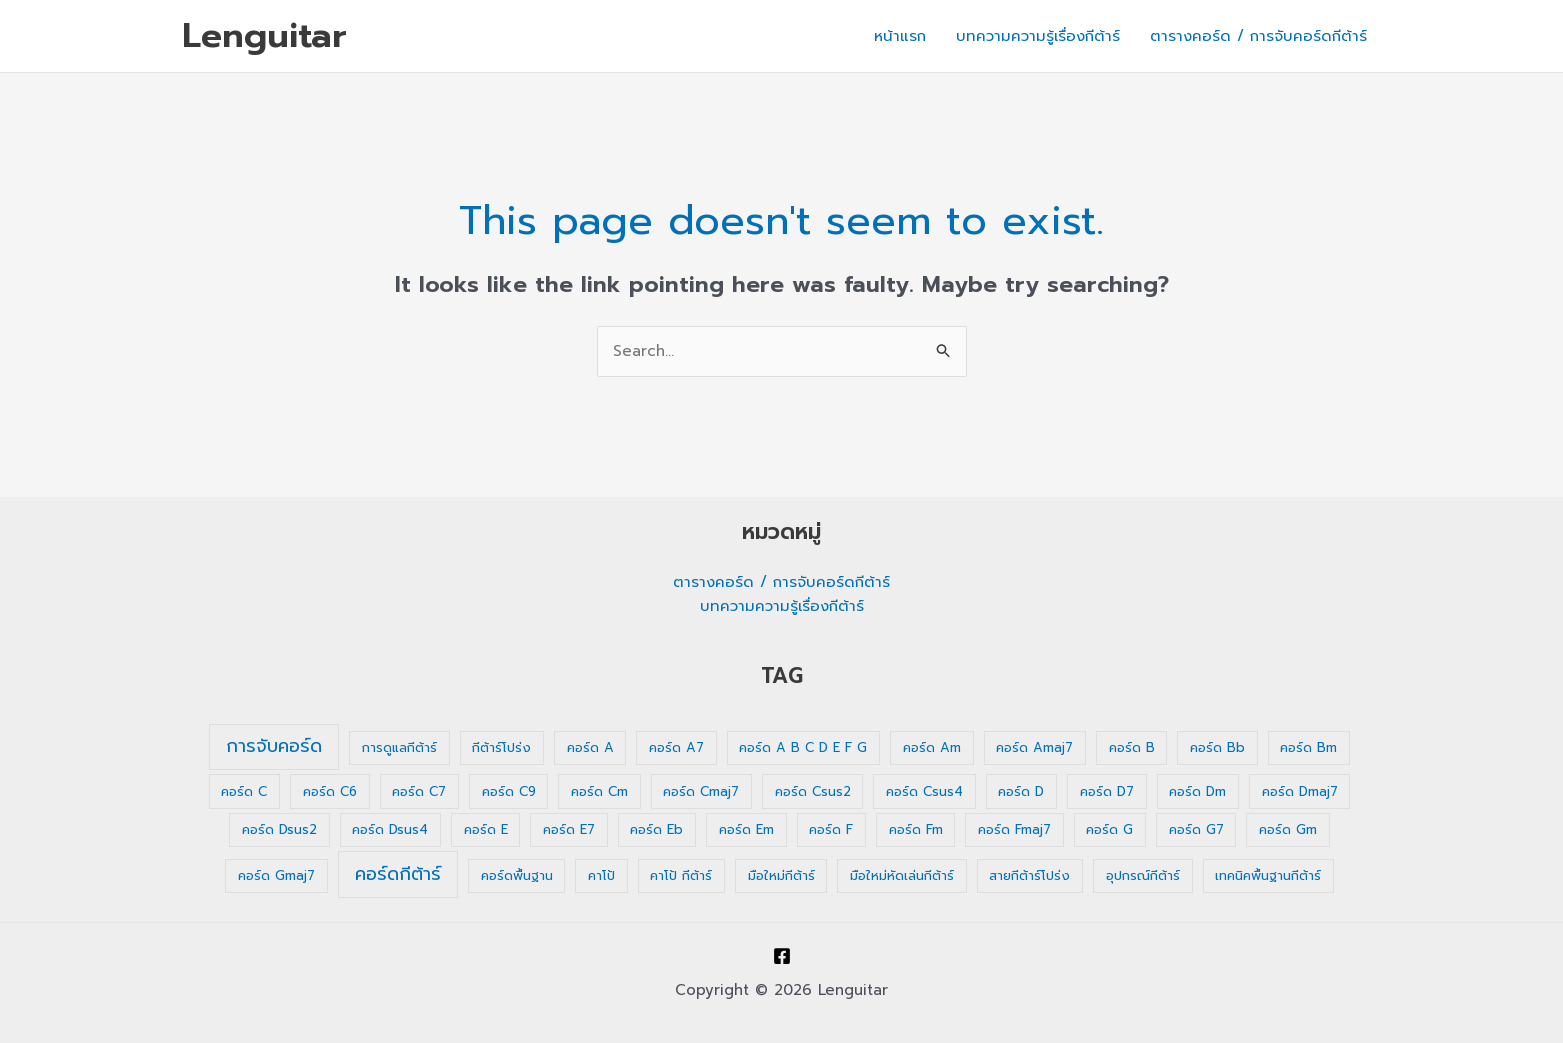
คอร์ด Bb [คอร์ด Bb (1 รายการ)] (1217, 747)
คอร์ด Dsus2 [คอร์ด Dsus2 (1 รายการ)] (279, 829)
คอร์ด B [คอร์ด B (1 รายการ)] (1132, 747)
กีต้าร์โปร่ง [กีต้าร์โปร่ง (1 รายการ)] (501, 747)
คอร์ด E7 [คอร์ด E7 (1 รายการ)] (569, 829)
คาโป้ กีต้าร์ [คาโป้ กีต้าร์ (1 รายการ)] (681, 875)
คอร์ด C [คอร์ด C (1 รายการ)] (244, 791)
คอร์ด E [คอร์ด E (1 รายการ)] (486, 829)
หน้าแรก (900, 36)
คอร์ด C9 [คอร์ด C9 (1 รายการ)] (509, 791)
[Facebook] (782, 956)
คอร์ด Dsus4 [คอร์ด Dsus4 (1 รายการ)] (390, 829)
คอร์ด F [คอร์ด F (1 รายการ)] (831, 829)
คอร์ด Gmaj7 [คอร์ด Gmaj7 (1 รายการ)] (276, 875)
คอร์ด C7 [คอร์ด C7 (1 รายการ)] (419, 791)
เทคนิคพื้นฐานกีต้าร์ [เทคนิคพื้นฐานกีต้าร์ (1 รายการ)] (1268, 875)
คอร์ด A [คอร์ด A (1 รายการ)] (590, 747)
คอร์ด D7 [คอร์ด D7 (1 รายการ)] (1107, 791)
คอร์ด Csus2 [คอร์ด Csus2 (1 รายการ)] (813, 791)
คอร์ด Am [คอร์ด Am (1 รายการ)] (932, 747)
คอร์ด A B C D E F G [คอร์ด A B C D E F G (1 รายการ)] (803, 747)
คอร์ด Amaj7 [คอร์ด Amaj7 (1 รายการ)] (1034, 747)
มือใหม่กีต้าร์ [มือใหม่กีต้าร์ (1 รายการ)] (781, 875)
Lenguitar (264, 35)
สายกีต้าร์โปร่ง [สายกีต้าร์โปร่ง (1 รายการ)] (1029, 875)
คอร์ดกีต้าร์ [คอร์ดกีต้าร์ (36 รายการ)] (398, 874)
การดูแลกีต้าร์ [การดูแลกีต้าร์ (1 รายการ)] (399, 747)
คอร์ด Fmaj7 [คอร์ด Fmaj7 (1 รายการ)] (1014, 829)
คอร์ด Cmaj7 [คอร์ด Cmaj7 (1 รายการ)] (701, 791)
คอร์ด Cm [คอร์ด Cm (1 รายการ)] (599, 791)
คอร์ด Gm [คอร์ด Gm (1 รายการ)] (1288, 829)
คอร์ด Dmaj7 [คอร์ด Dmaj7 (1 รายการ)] (1300, 791)
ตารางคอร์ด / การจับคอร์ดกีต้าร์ (1258, 36)
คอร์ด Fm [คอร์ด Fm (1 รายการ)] (916, 829)
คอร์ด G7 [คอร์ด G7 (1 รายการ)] (1196, 829)
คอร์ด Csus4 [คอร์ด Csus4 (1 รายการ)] (924, 791)
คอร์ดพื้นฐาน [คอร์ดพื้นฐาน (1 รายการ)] (517, 875)
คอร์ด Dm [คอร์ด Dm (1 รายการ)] (1197, 791)
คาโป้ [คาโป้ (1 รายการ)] (601, 875)
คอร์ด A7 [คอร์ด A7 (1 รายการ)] (676, 747)
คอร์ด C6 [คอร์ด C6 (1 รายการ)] (330, 791)
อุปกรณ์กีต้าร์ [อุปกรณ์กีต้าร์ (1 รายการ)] (1143, 875)
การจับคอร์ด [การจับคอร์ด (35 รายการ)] (274, 746)
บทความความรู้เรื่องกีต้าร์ (1038, 36)
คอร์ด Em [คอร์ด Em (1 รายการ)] (746, 829)
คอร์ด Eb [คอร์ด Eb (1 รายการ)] (656, 829)
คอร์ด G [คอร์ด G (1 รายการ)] (1109, 829)
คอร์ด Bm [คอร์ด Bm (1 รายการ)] (1308, 747)
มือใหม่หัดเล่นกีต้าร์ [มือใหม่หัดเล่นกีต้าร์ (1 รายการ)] (902, 875)
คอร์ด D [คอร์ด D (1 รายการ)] (1021, 791)
